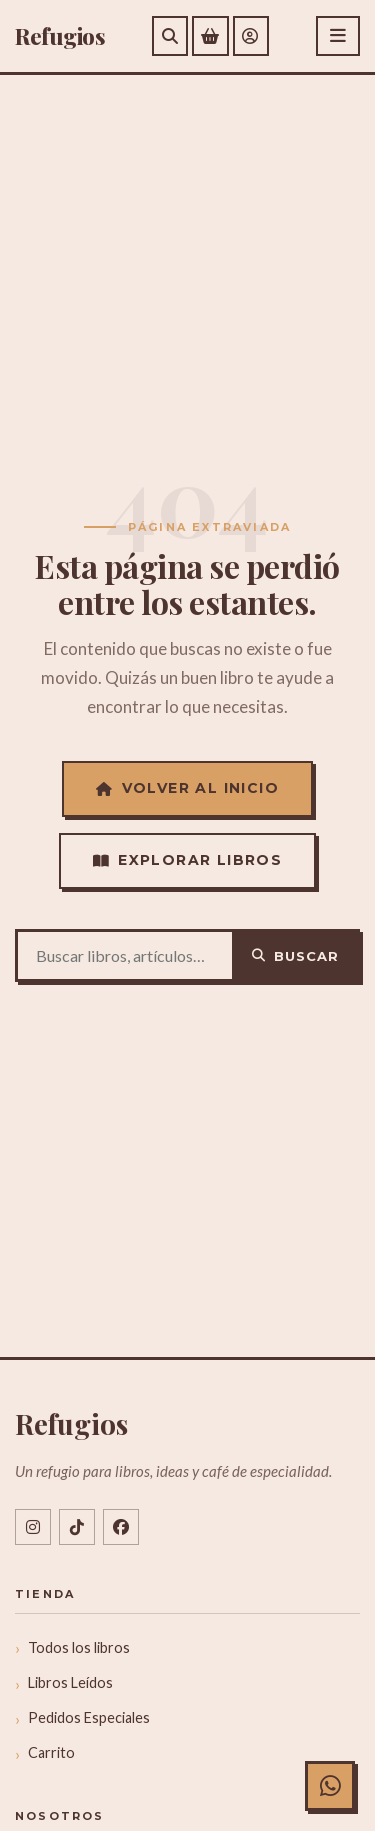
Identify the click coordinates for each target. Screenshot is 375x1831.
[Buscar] (170, 36)
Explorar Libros (187, 860)
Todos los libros (79, 1647)
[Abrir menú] (338, 36)
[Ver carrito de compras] (210, 36)
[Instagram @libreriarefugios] (33, 1527)
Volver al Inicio (187, 788)
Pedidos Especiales (89, 1717)
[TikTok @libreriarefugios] (77, 1527)
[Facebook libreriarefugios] (121, 1527)
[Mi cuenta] (251, 36)
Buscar (295, 956)
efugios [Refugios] (60, 36)
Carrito (51, 1752)
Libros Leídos (70, 1682)
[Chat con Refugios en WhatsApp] (330, 1786)
